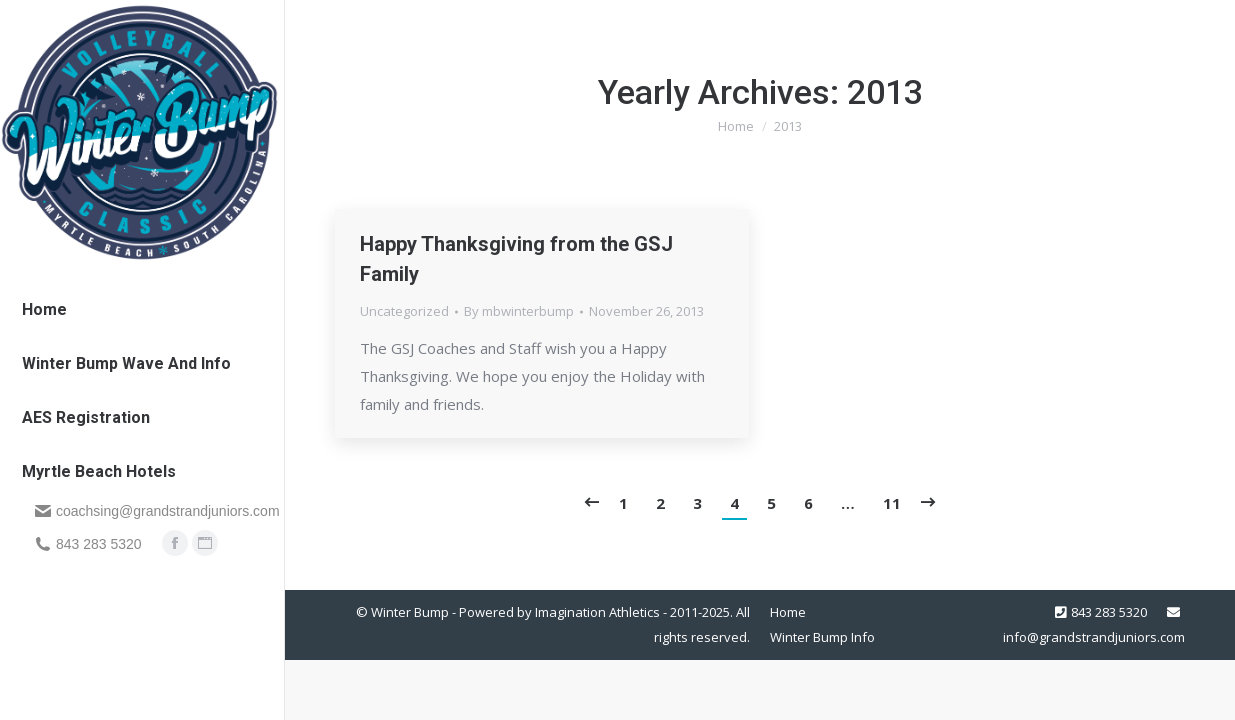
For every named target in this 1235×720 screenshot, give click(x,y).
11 (892, 503)
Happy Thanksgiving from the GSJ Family (516, 259)
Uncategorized (404, 311)
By (519, 311)
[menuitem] (44, 309)
